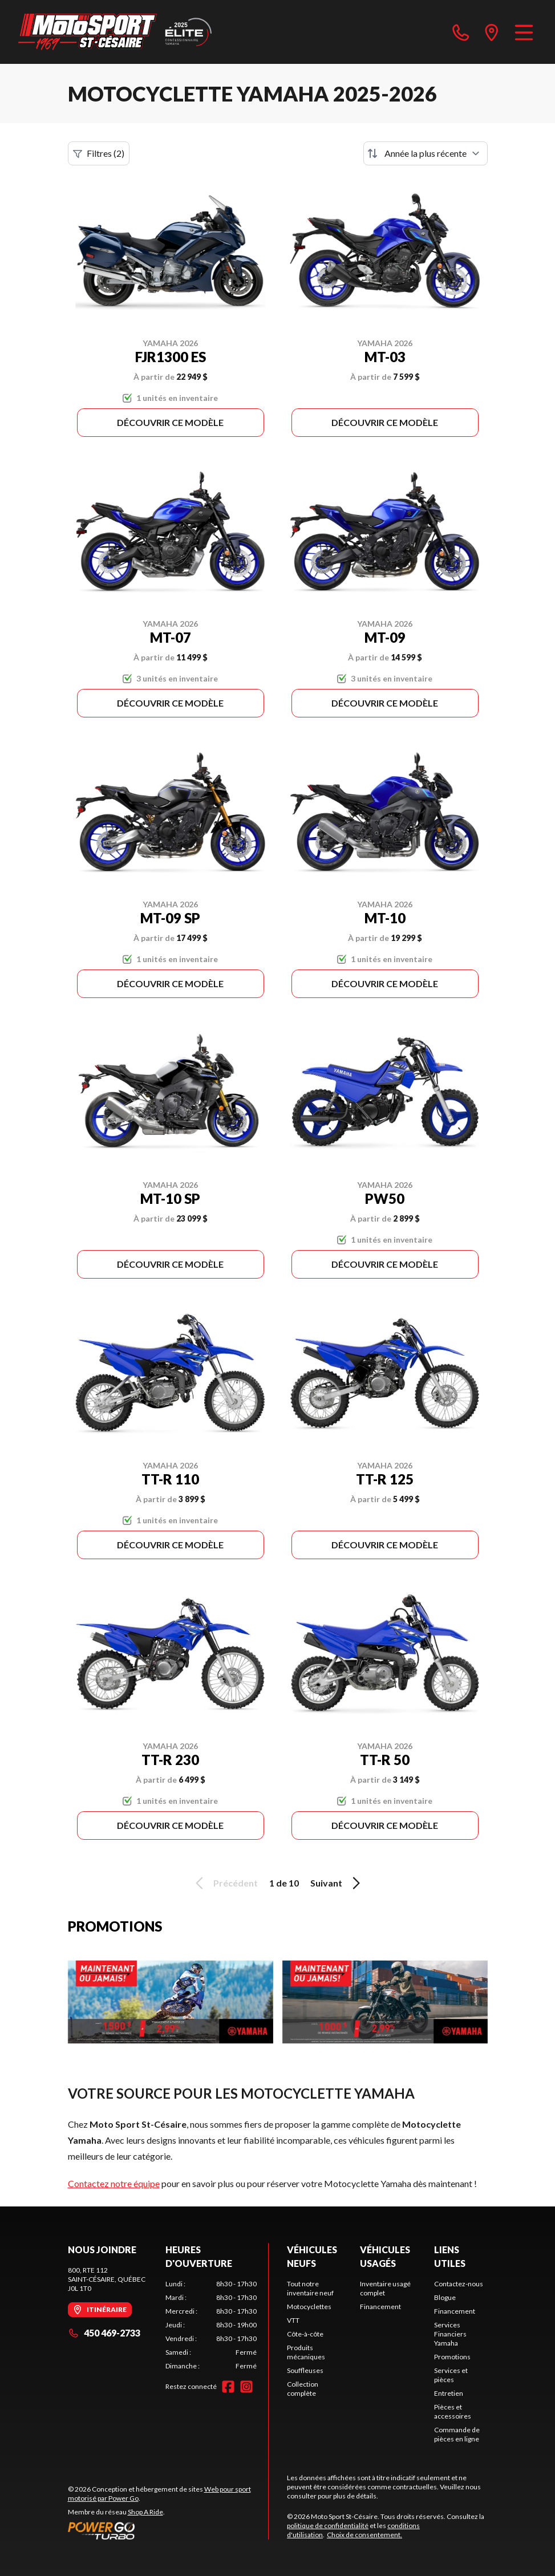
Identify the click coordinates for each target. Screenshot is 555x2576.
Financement (380, 2306)
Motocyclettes (309, 2306)
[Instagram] (246, 2387)
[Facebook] (228, 2387)
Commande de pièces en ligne (457, 2434)
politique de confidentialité (327, 2525)
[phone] (461, 32)
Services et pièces (451, 2375)
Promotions (452, 2356)
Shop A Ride (145, 2512)
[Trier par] (425, 153)
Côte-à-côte (305, 2334)
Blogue (445, 2297)
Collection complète (302, 2388)
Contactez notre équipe (114, 2183)
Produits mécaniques (306, 2352)
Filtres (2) (98, 153)
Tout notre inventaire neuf (310, 2288)
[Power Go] (168, 2530)
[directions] (492, 32)
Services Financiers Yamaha (450, 2334)
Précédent (225, 1883)
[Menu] (524, 32)
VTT (293, 2320)
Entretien (448, 2393)
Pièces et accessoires (452, 2411)
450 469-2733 (104, 2332)
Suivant (337, 1883)
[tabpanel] (211, 2325)
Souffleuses (305, 2370)
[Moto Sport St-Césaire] (115, 32)
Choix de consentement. (364, 2534)
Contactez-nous (458, 2283)
